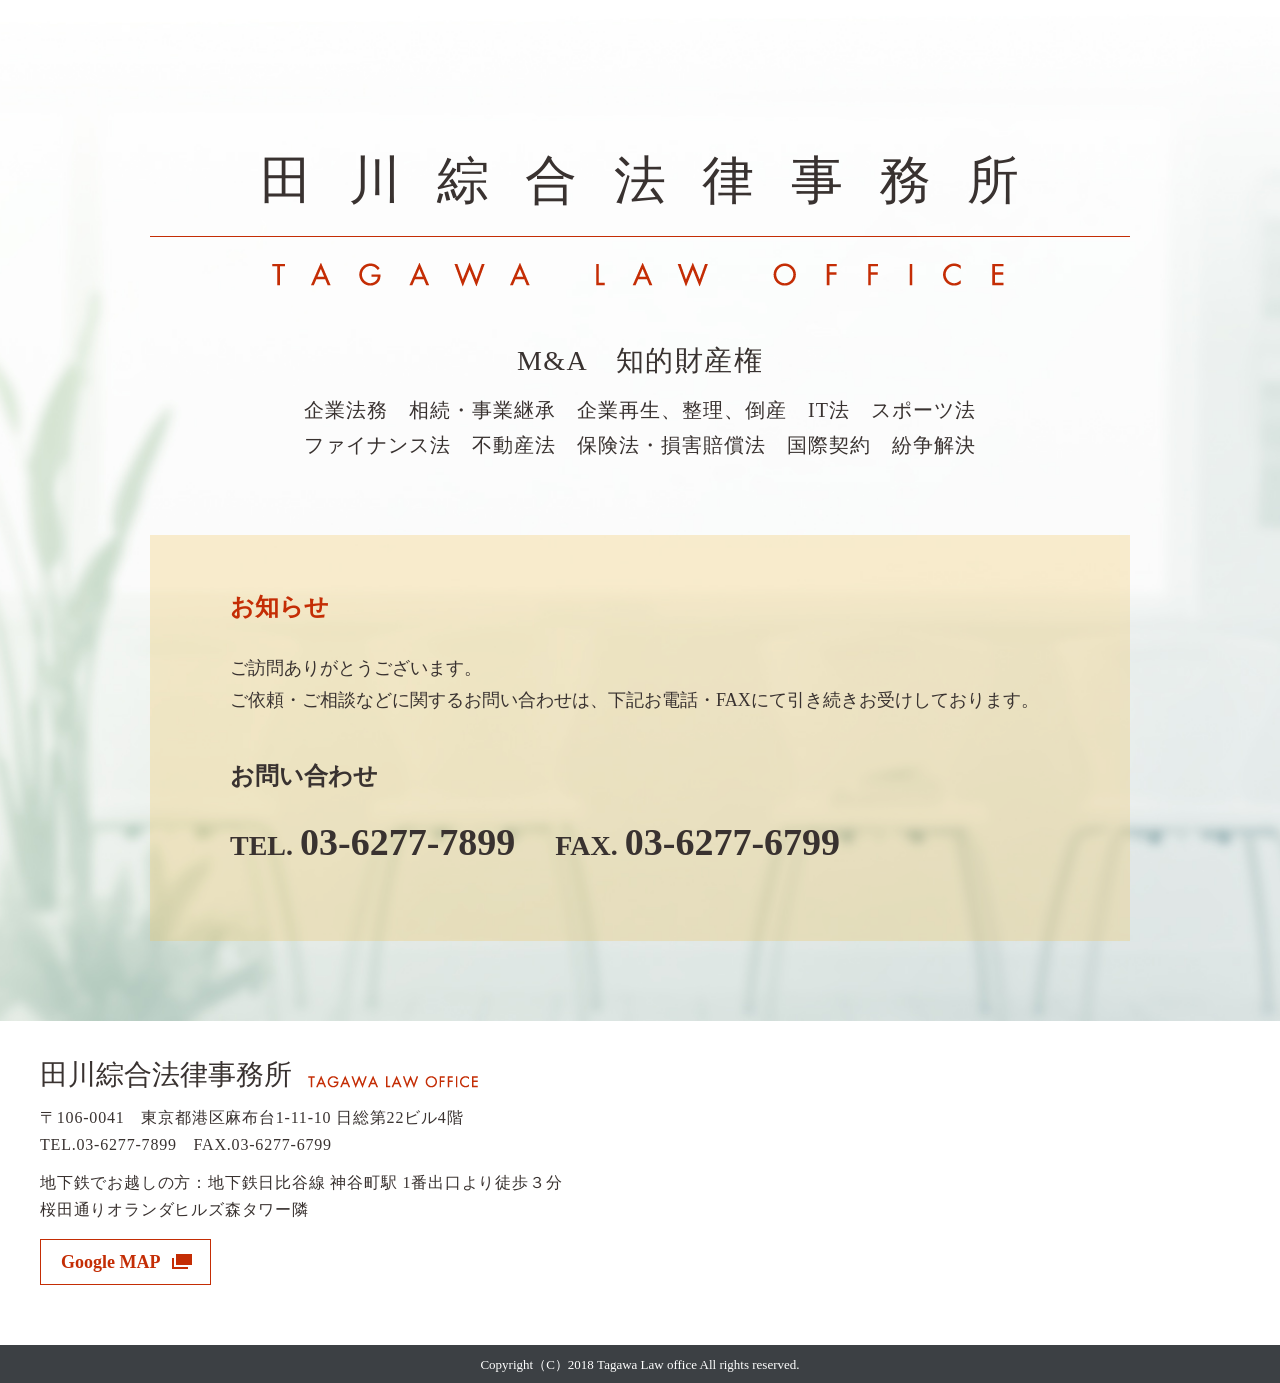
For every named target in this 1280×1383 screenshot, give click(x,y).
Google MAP (110, 1262)
